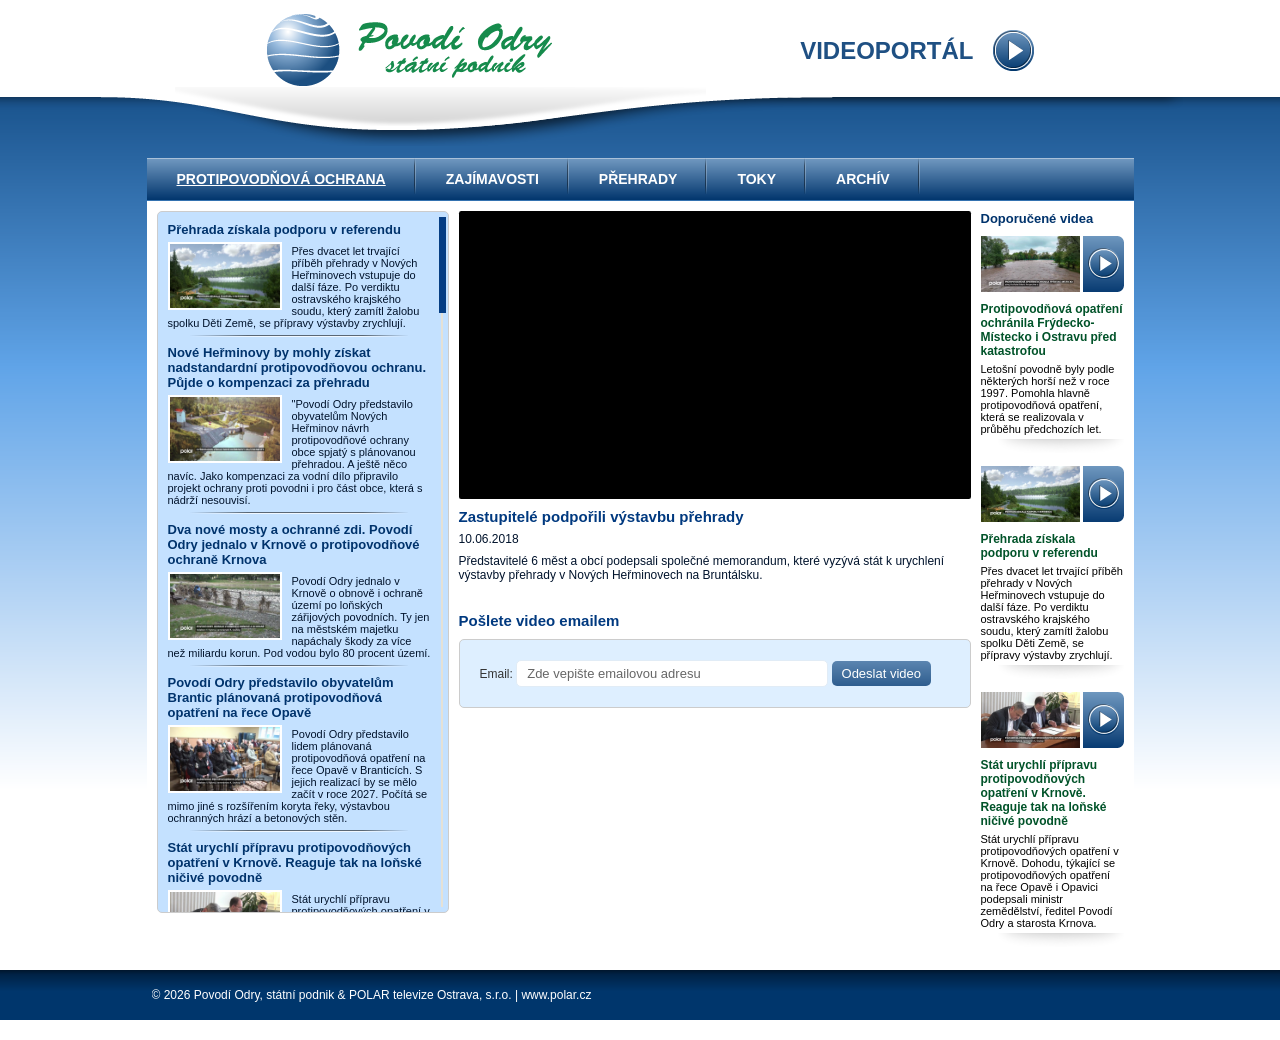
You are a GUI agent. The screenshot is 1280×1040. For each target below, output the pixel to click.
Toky (756, 179)
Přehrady (638, 179)
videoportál (409, 50)
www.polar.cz (556, 995)
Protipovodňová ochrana (281, 179)
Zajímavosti (492, 179)
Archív (863, 179)
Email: (496, 674)
